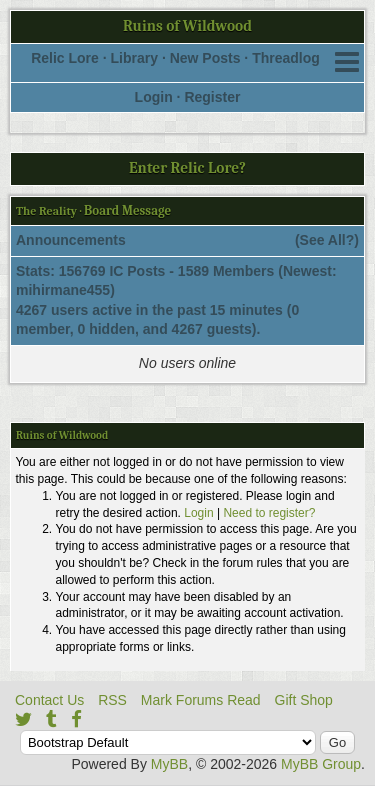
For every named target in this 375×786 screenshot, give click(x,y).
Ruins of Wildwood (187, 26)
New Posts (205, 58)
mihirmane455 (63, 290)
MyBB (169, 764)
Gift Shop (304, 700)
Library (134, 58)
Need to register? (269, 513)
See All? (327, 240)
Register (212, 97)
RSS (112, 700)
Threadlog (286, 58)
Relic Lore (65, 58)
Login (154, 97)
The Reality (46, 211)
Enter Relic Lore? (187, 168)
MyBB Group (321, 764)
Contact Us (49, 700)
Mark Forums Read (201, 700)
